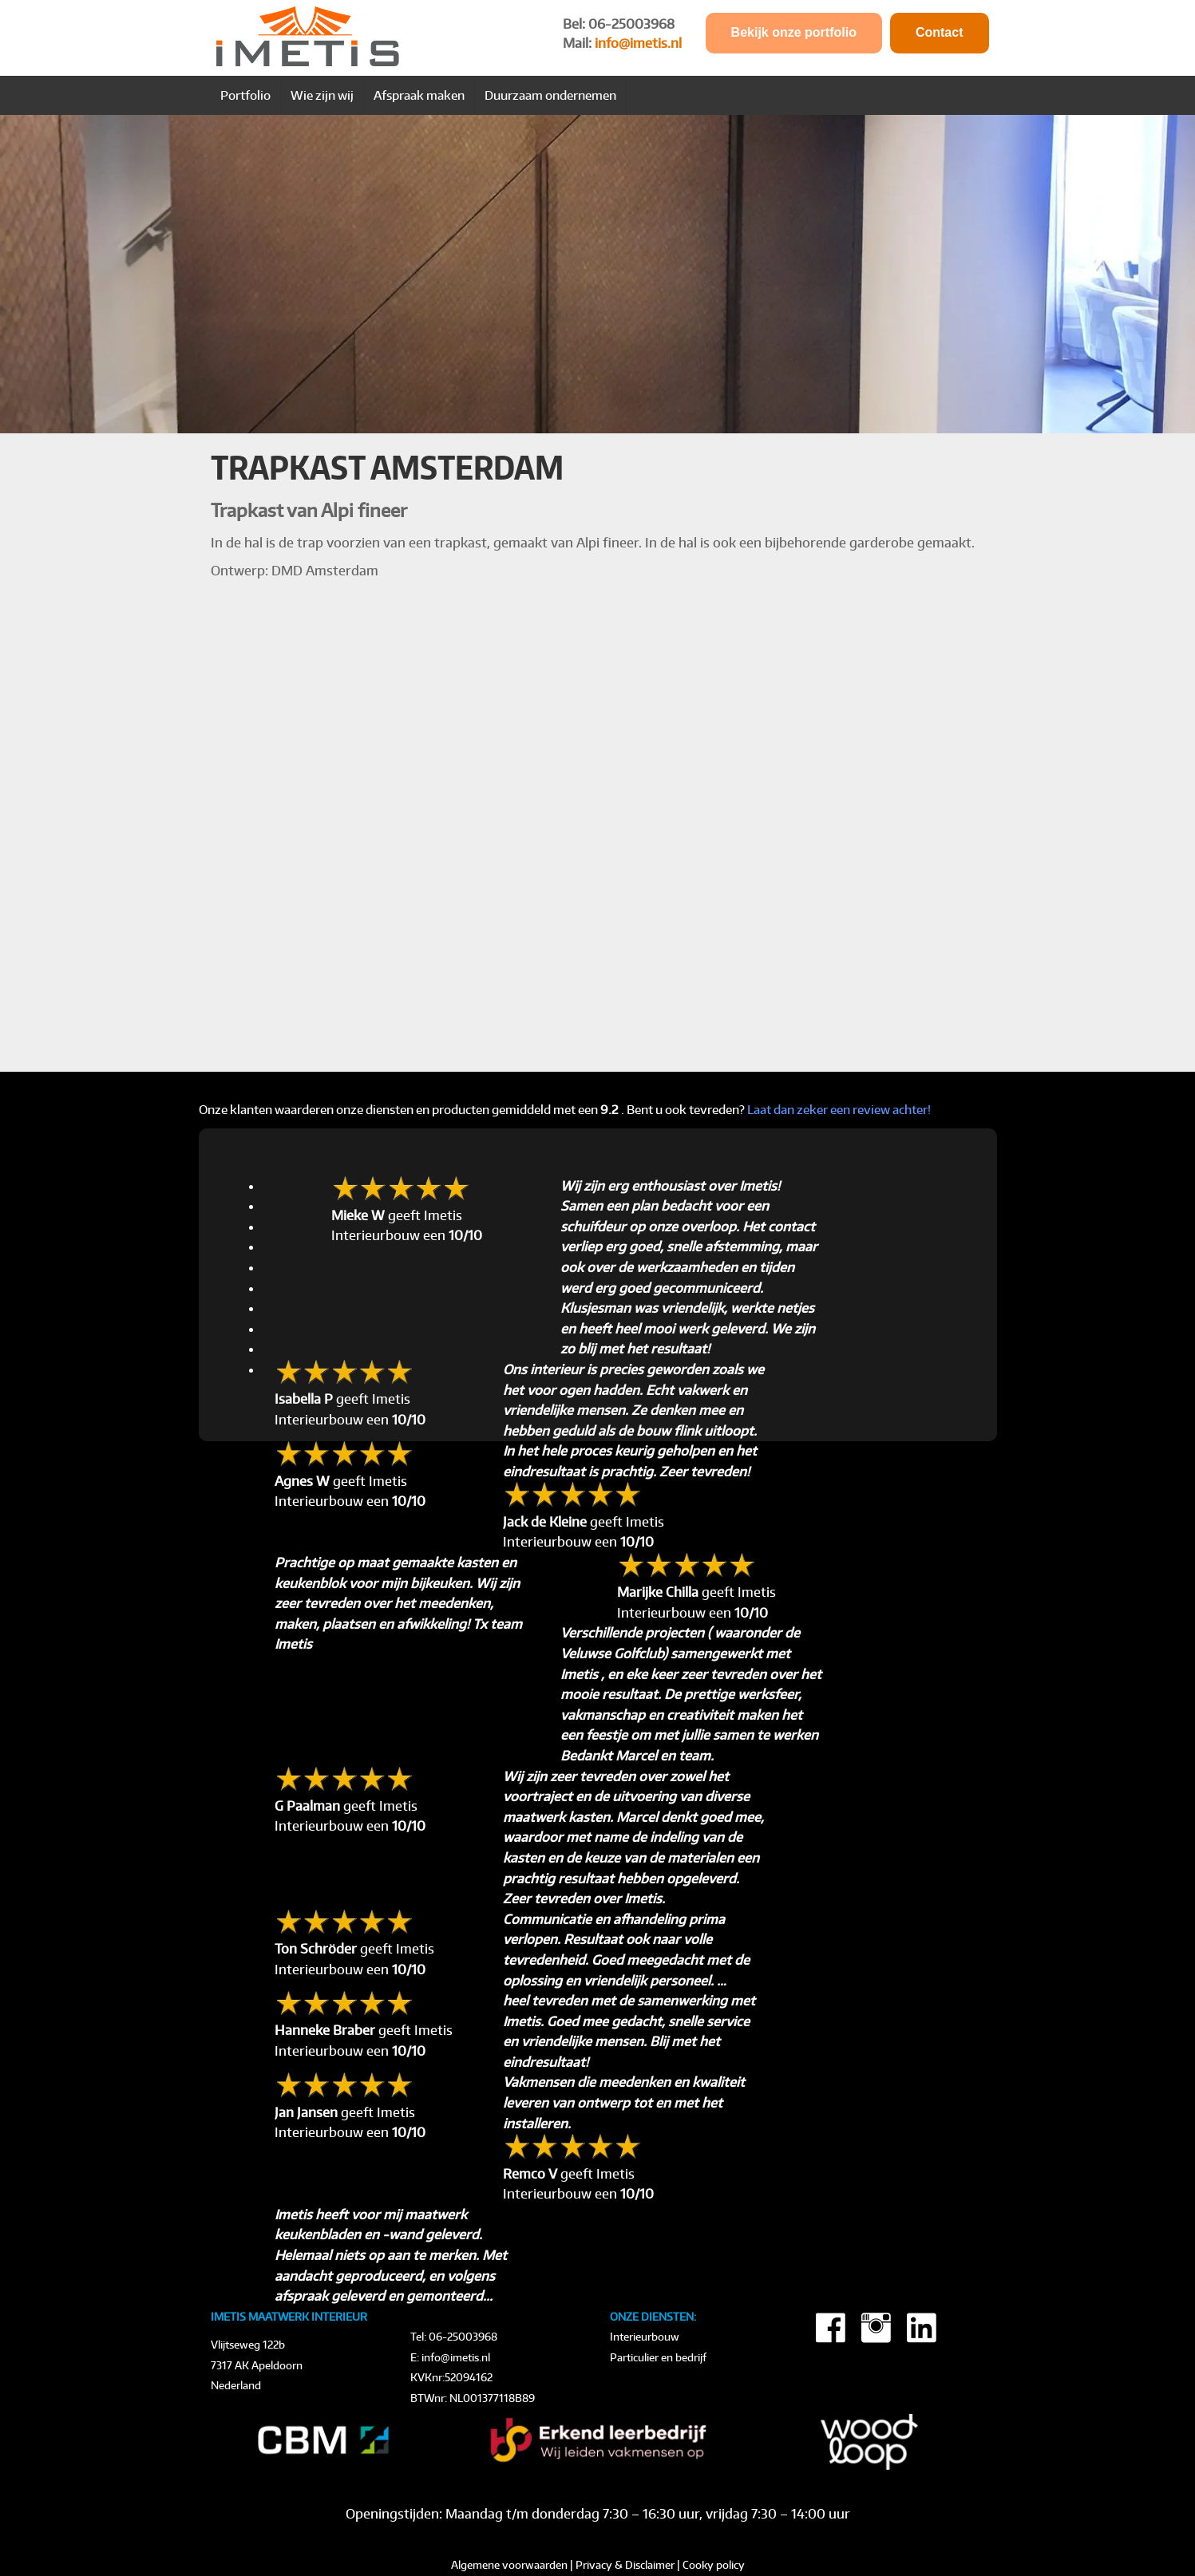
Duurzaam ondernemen (550, 95)
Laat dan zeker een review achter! (839, 1109)
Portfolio (245, 95)
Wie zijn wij (322, 95)
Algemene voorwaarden (509, 2564)
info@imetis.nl (638, 43)
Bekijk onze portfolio (794, 32)
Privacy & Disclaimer (625, 2564)
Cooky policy (714, 2564)
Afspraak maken (419, 95)
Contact (940, 32)
